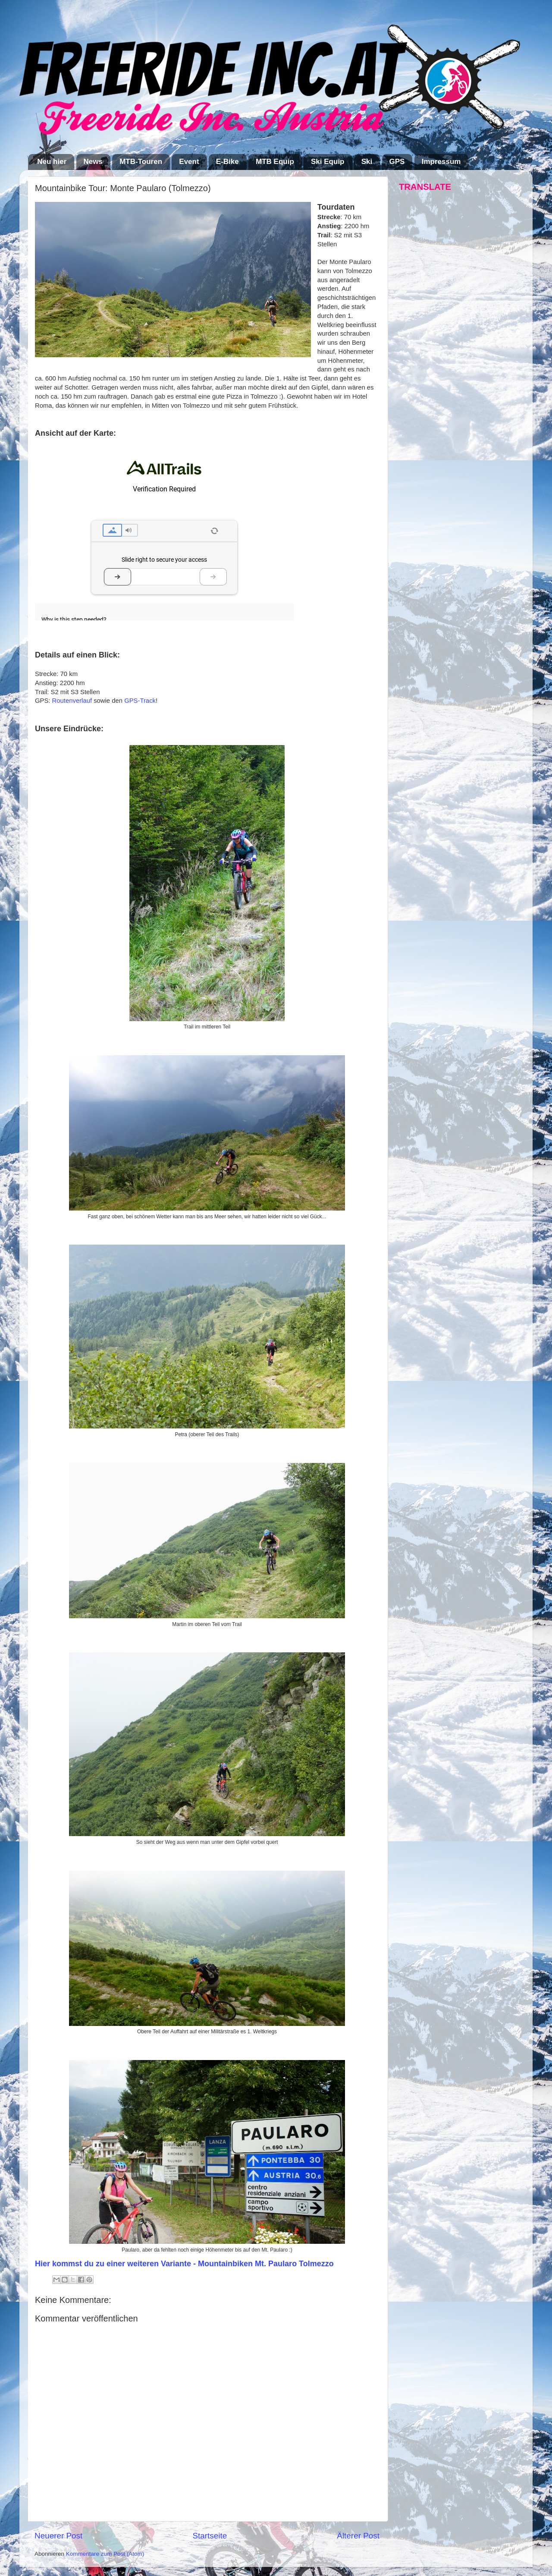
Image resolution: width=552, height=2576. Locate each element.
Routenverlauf (72, 700)
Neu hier (51, 161)
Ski (367, 161)
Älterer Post (358, 2535)
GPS (397, 161)
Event (189, 161)
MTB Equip (275, 161)
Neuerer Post (58, 2535)
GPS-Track (140, 700)
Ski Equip (327, 161)
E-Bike (227, 161)
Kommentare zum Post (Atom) (105, 2554)
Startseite (209, 2535)
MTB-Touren (140, 161)
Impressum (441, 161)
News (93, 161)
